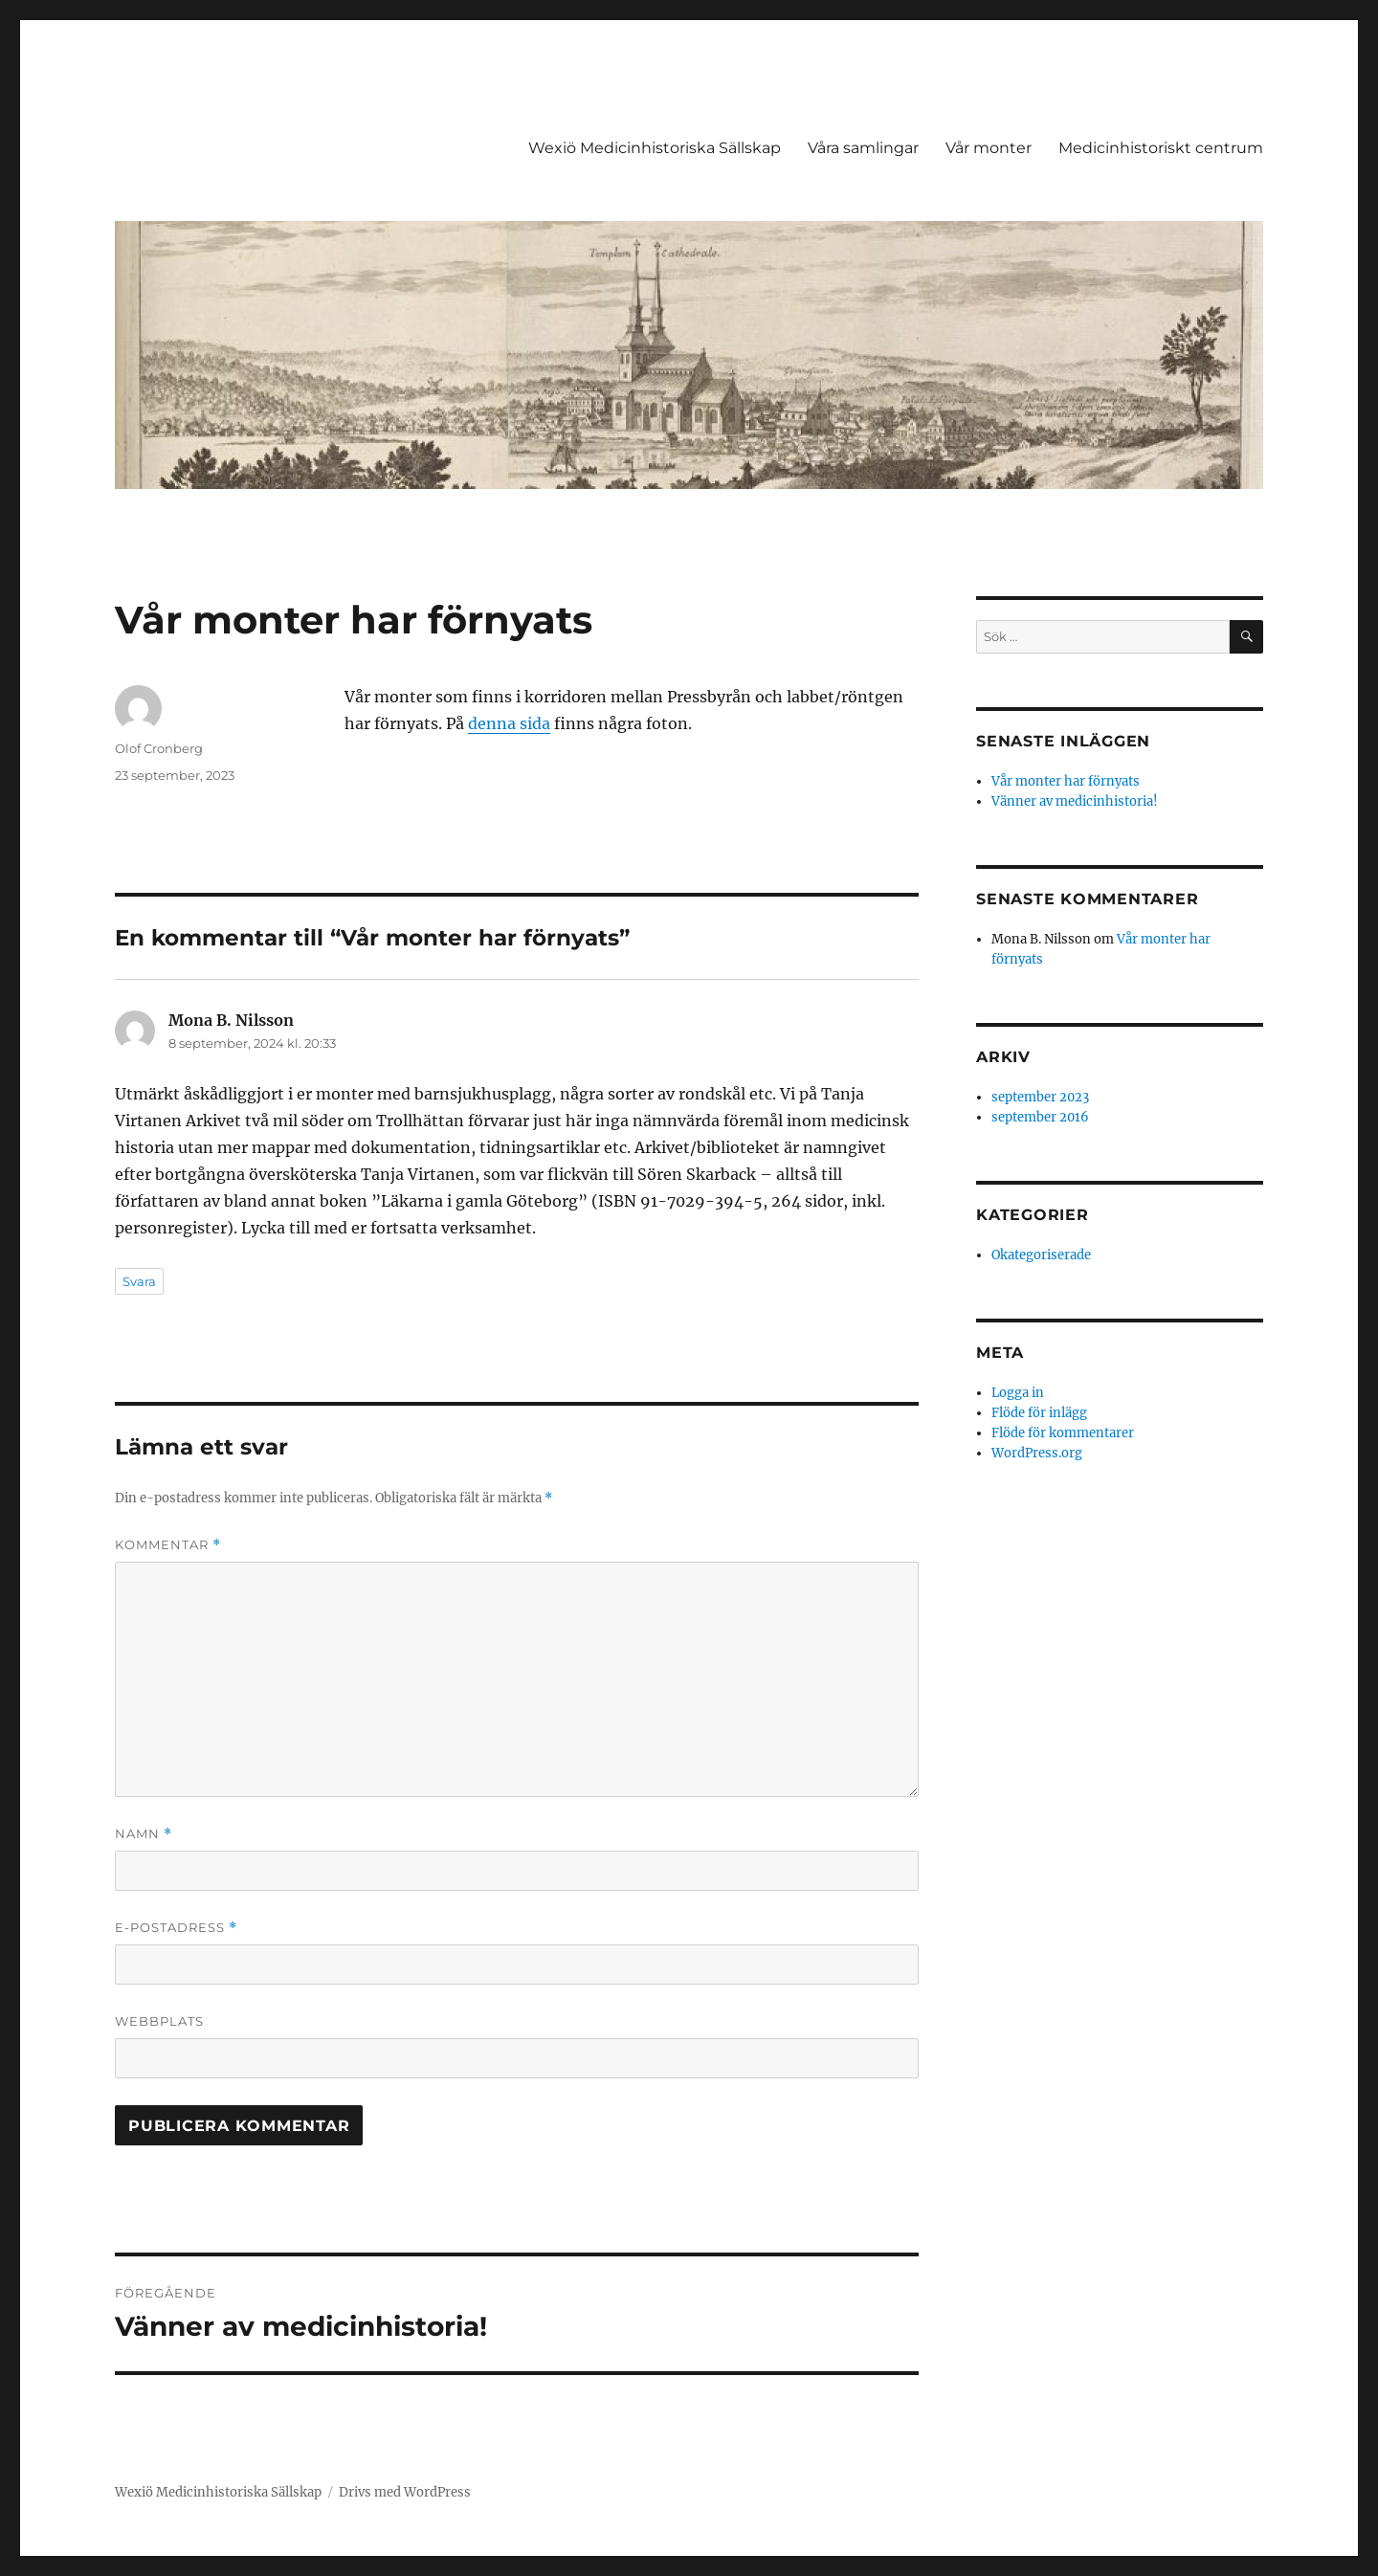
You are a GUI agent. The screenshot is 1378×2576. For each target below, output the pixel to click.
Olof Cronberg (159, 748)
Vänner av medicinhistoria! (1074, 801)
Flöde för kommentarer (1062, 1433)
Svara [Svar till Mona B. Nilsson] (139, 1281)
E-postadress (176, 1928)
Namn (143, 1834)
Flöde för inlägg (1039, 1413)
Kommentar (168, 1545)
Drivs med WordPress (405, 2492)
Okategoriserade (1041, 1255)
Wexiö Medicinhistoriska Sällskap (654, 148)
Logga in (1017, 1393)
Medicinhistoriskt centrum (1160, 148)
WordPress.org (1036, 1453)
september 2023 (1040, 1097)
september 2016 (1040, 1117)
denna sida (509, 723)
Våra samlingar (863, 148)
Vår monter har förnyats (1065, 781)
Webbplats (159, 2021)
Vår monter (988, 148)
